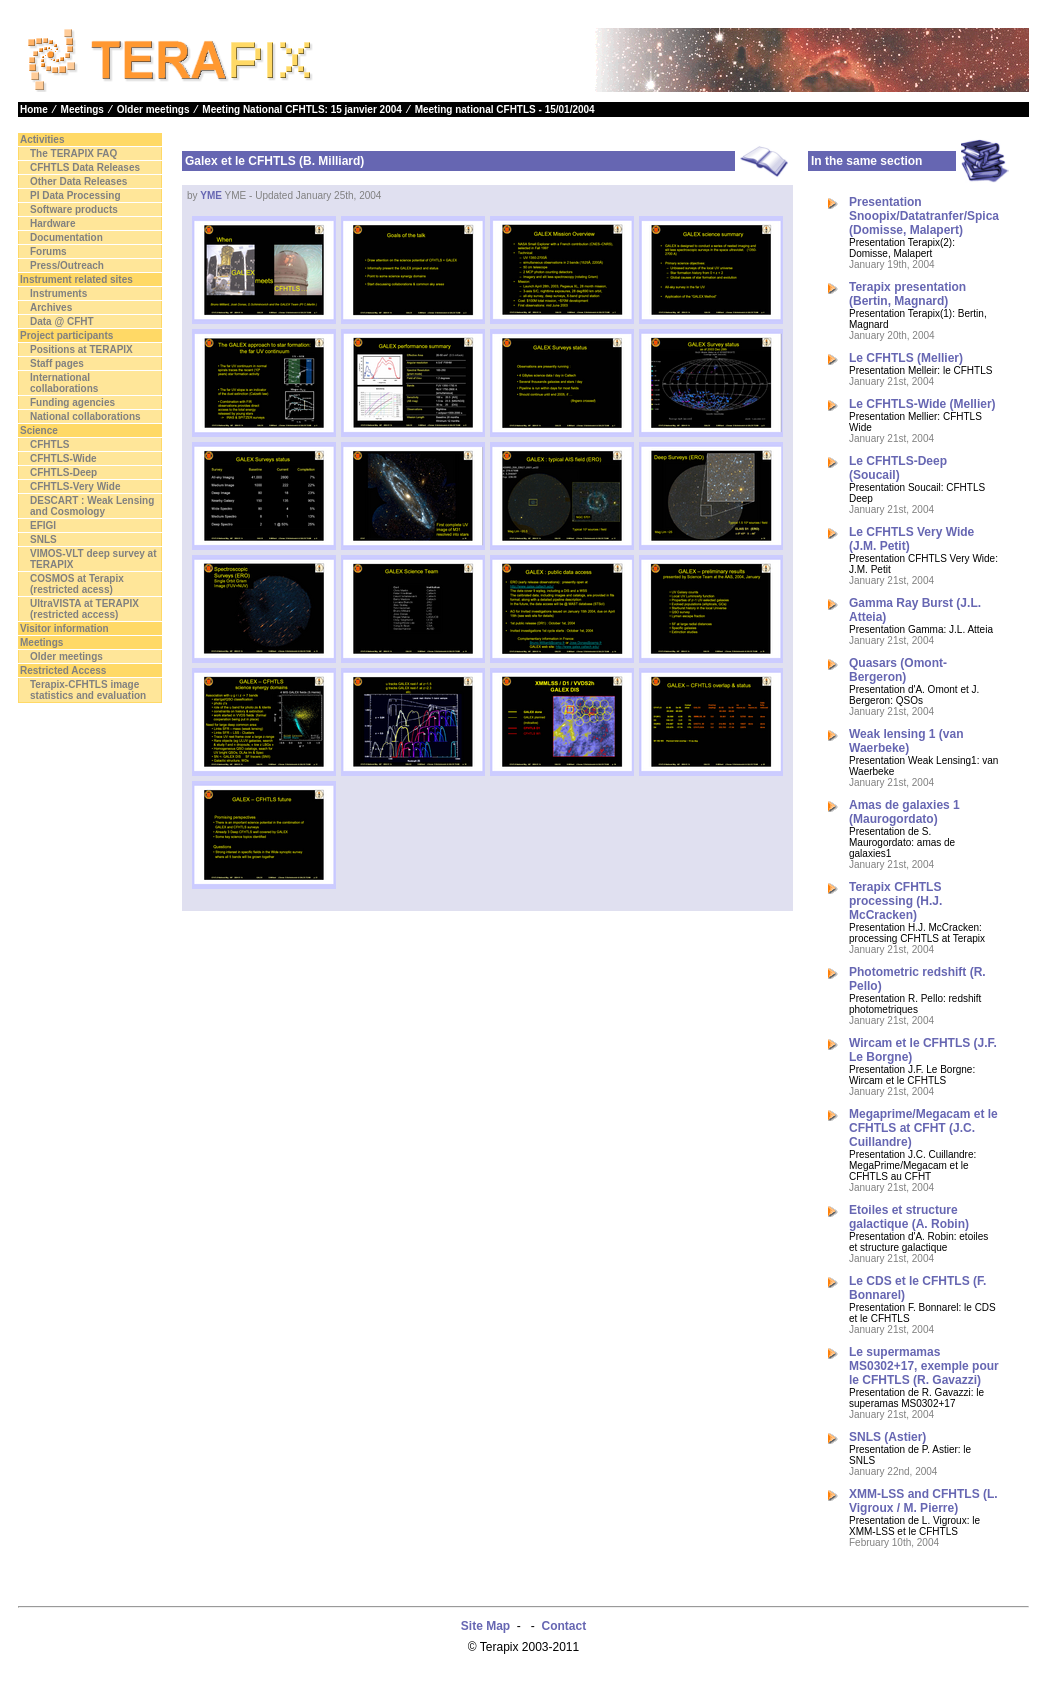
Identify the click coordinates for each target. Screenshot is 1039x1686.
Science (39, 430)
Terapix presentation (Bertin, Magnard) (907, 294)
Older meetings (153, 109)
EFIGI (43, 525)
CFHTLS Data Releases (85, 167)
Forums (48, 251)
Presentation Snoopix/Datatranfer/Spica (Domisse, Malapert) (924, 216)
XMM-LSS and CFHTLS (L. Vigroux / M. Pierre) (923, 1501)
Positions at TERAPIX (81, 349)
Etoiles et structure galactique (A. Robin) (909, 1217)
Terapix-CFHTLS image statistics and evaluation (88, 690)
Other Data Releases (78, 181)
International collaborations (64, 383)
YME (211, 195)
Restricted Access (63, 670)
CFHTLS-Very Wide (75, 486)
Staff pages (57, 363)
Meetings (82, 109)
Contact (564, 1626)
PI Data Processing (75, 195)
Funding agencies (72, 402)
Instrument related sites (76, 279)
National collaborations (85, 416)
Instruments (58, 293)
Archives (51, 307)
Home (34, 109)
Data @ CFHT (62, 321)
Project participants (66, 335)
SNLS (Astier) (887, 1437)
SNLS (43, 539)
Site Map (485, 1626)
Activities (42, 139)
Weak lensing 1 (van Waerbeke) (906, 741)
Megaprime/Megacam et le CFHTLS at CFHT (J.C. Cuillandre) (923, 1128)
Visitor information (64, 628)
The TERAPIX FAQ (73, 153)
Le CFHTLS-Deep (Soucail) (898, 468)
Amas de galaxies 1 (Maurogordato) (904, 812)
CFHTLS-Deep (63, 472)
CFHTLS (49, 444)
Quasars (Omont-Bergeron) (898, 670)
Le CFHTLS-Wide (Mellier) (922, 404)
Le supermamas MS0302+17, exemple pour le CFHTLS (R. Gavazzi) (924, 1366)
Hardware (53, 223)
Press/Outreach (67, 265)
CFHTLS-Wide (63, 458)
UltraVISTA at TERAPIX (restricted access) (84, 609)
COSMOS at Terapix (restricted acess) (77, 584)
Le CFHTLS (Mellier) (906, 358)
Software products (74, 209)
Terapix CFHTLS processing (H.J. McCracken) (895, 901)
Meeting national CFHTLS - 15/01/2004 (505, 109)
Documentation (66, 237)
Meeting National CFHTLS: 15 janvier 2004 (302, 109)
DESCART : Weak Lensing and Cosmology (92, 506)
